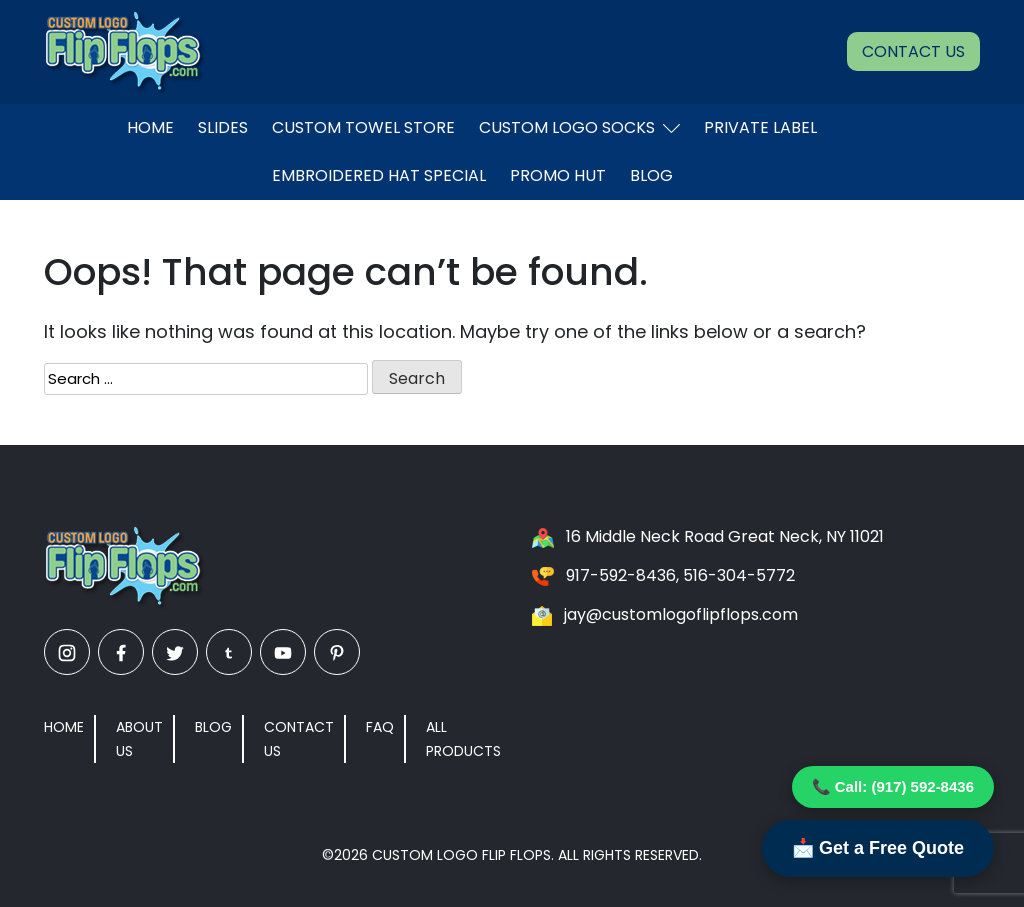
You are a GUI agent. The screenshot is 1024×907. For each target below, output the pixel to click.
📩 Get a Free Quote (878, 848)
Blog (651, 175)
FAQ (380, 727)
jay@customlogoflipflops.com (681, 614)
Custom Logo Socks (579, 127)
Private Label (760, 127)
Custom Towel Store (363, 127)
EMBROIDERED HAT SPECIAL (379, 175)
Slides (223, 127)
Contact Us (913, 51)
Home (150, 127)
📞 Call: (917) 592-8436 (893, 786)
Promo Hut (558, 175)
